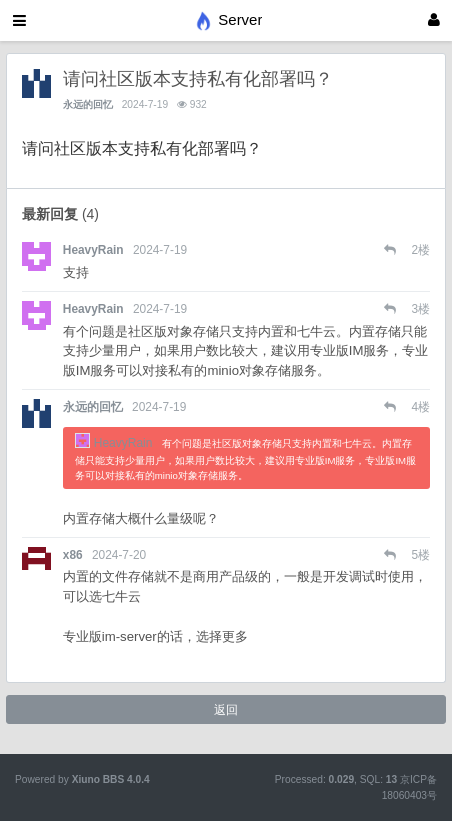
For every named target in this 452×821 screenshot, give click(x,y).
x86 (73, 555)
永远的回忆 (88, 104)
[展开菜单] (19, 20)
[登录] (434, 20)
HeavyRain (93, 250)
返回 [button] (226, 710)
